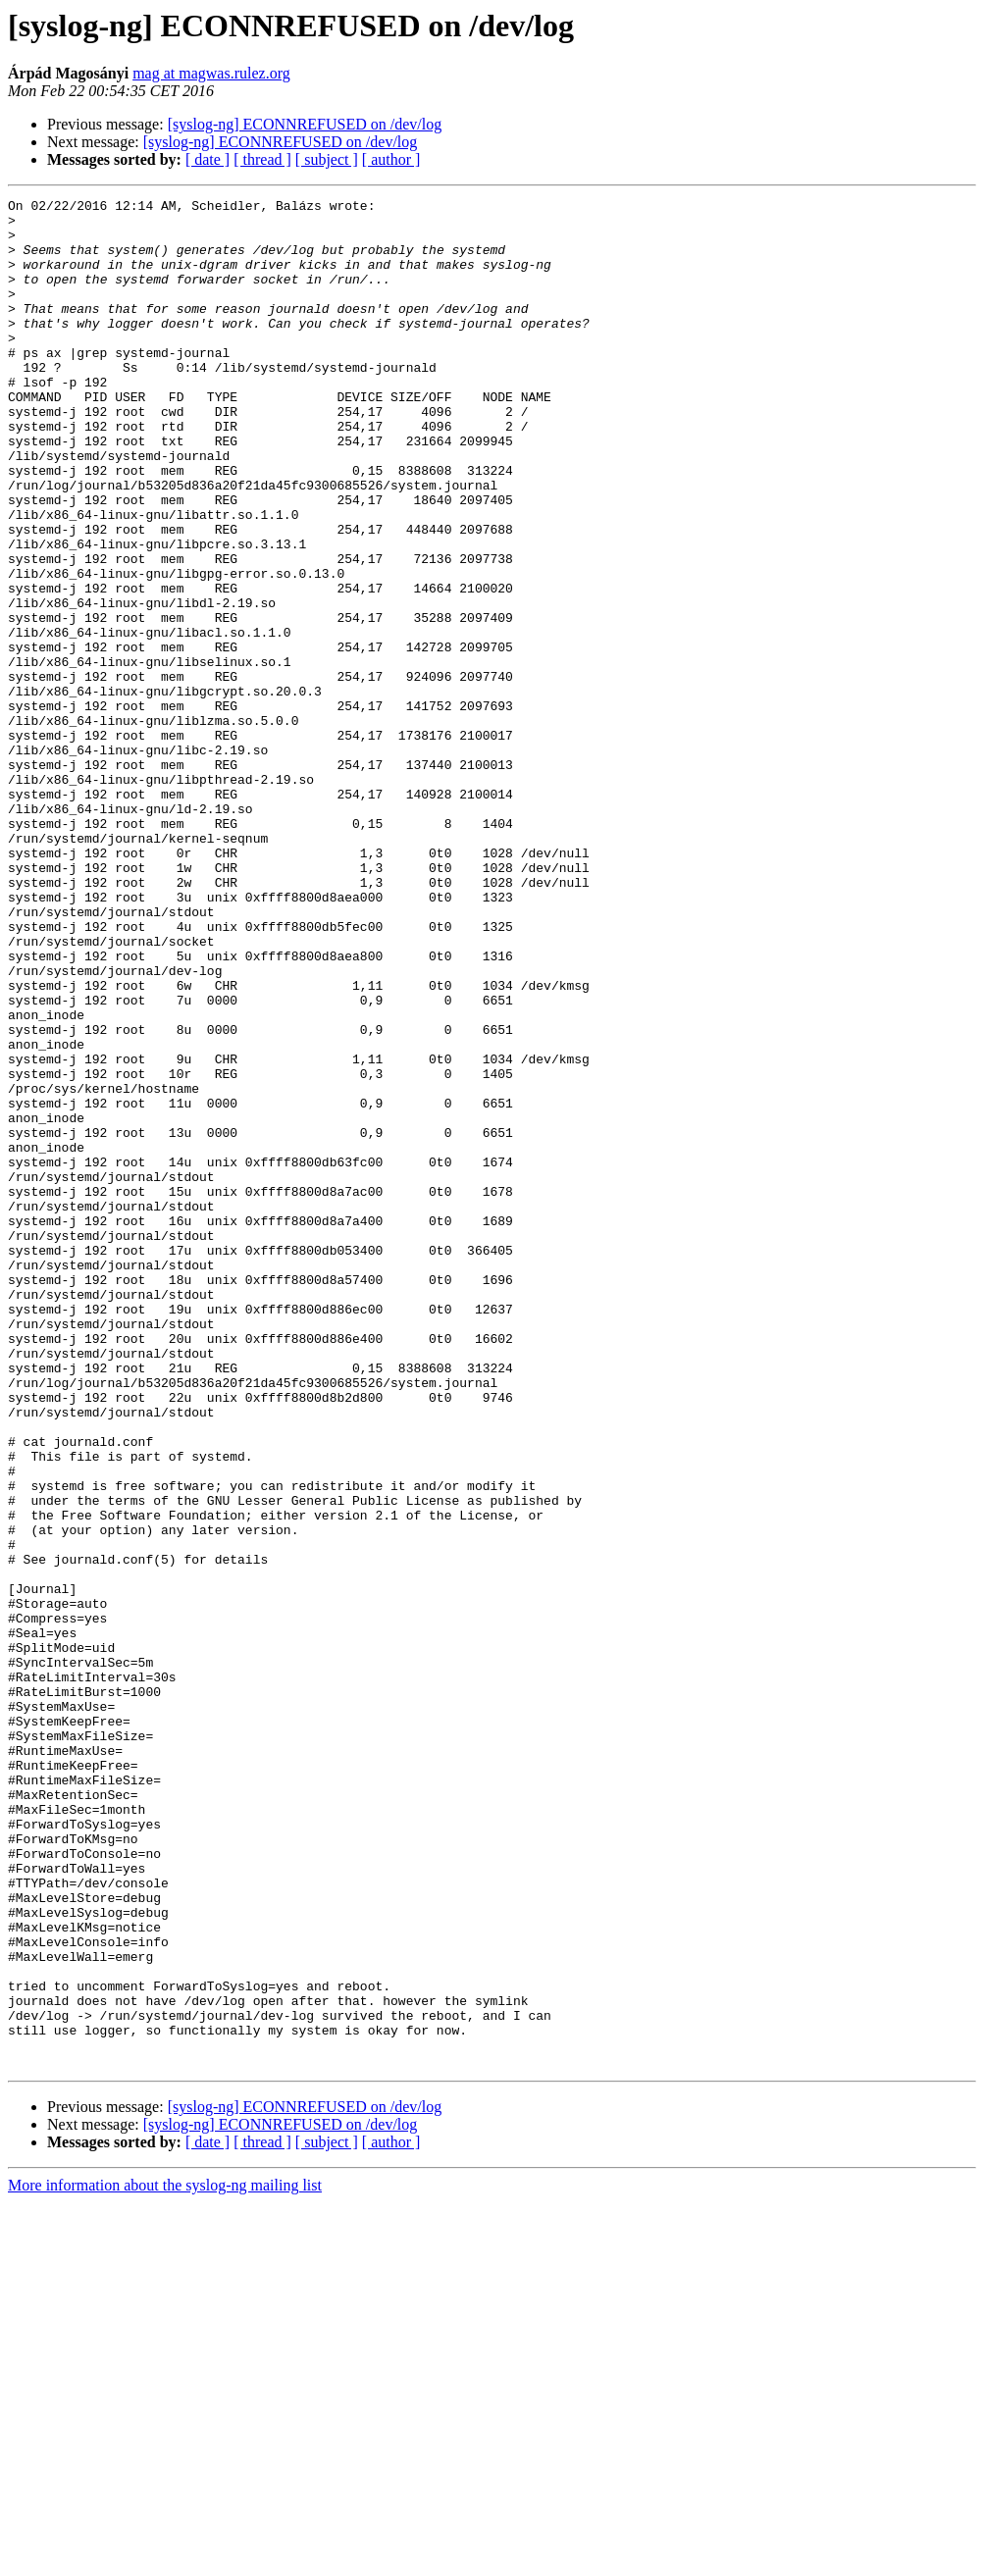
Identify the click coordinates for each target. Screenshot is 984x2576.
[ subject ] (326, 159)
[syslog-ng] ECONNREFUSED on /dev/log (305, 124)
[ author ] (391, 159)
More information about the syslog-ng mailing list (165, 2558)
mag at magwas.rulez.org (211, 73)
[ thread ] (262, 159)
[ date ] (207, 159)
